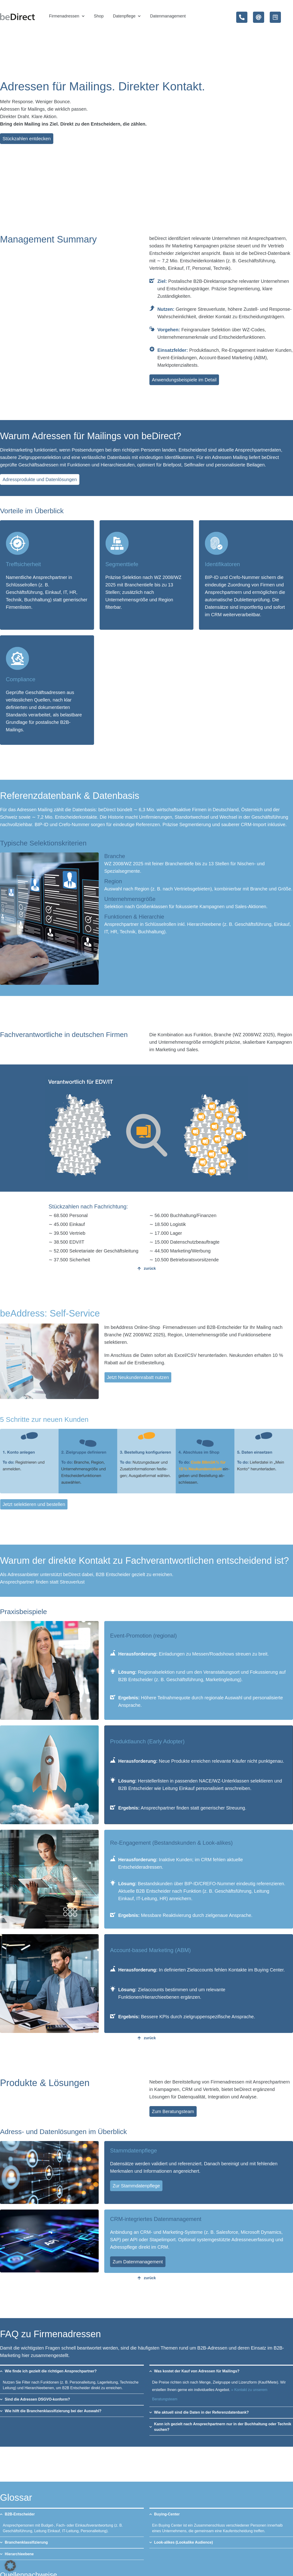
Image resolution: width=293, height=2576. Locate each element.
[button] (10, 2565)
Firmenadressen (67, 16)
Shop (99, 16)
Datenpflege (127, 16)
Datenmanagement (168, 16)
